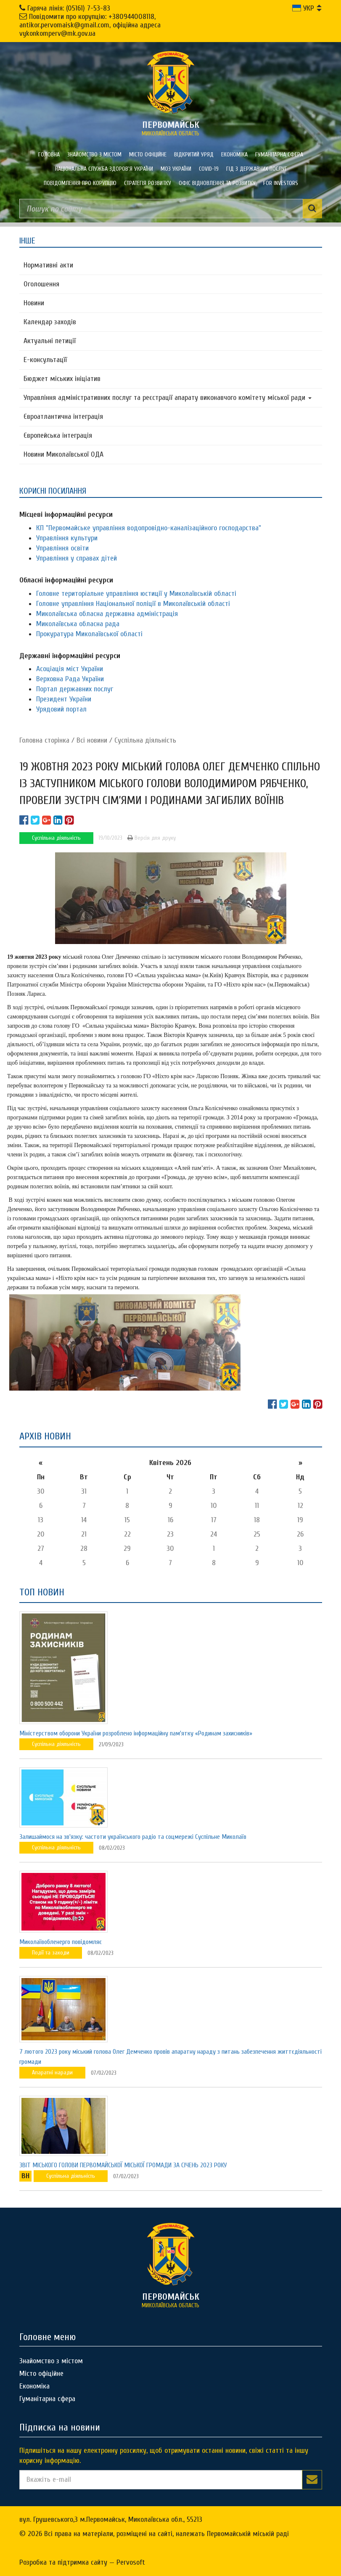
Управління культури (67, 538)
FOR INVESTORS (280, 183)
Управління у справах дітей (76, 558)
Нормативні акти (48, 265)
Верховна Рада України (70, 678)
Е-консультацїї (45, 359)
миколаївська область (170, 128)
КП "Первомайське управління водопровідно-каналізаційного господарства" (148, 528)
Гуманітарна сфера (279, 154)
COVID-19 (209, 168)
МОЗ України (176, 168)
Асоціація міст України (69, 668)
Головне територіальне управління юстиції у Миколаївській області (136, 593)
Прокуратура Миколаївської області (89, 633)
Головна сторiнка (44, 740)
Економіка (234, 154)
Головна (49, 154)
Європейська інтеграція (58, 435)
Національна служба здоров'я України (104, 168)
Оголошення (41, 284)
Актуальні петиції (50, 340)
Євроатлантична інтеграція (63, 416)
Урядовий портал (61, 709)
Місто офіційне (148, 154)
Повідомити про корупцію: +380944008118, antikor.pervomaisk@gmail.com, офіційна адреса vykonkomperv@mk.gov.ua (90, 25)
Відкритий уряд (194, 154)
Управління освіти (62, 548)
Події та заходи (50, 1952)
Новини (34, 303)
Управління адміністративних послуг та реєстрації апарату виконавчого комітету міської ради (168, 397)
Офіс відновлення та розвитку (217, 183)
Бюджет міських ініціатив (62, 378)
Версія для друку (151, 837)
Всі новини (92, 740)
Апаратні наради (52, 2072)
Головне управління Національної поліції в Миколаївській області (133, 603)
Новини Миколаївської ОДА (63, 454)
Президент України (63, 699)
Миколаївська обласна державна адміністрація (107, 613)
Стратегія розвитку (147, 183)
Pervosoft (130, 2562)
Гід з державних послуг (256, 168)
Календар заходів (50, 321)
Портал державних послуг (74, 689)
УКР (303, 8)
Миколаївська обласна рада (77, 623)
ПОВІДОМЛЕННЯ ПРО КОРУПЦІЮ (80, 183)
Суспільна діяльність (145, 740)
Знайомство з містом (94, 154)
